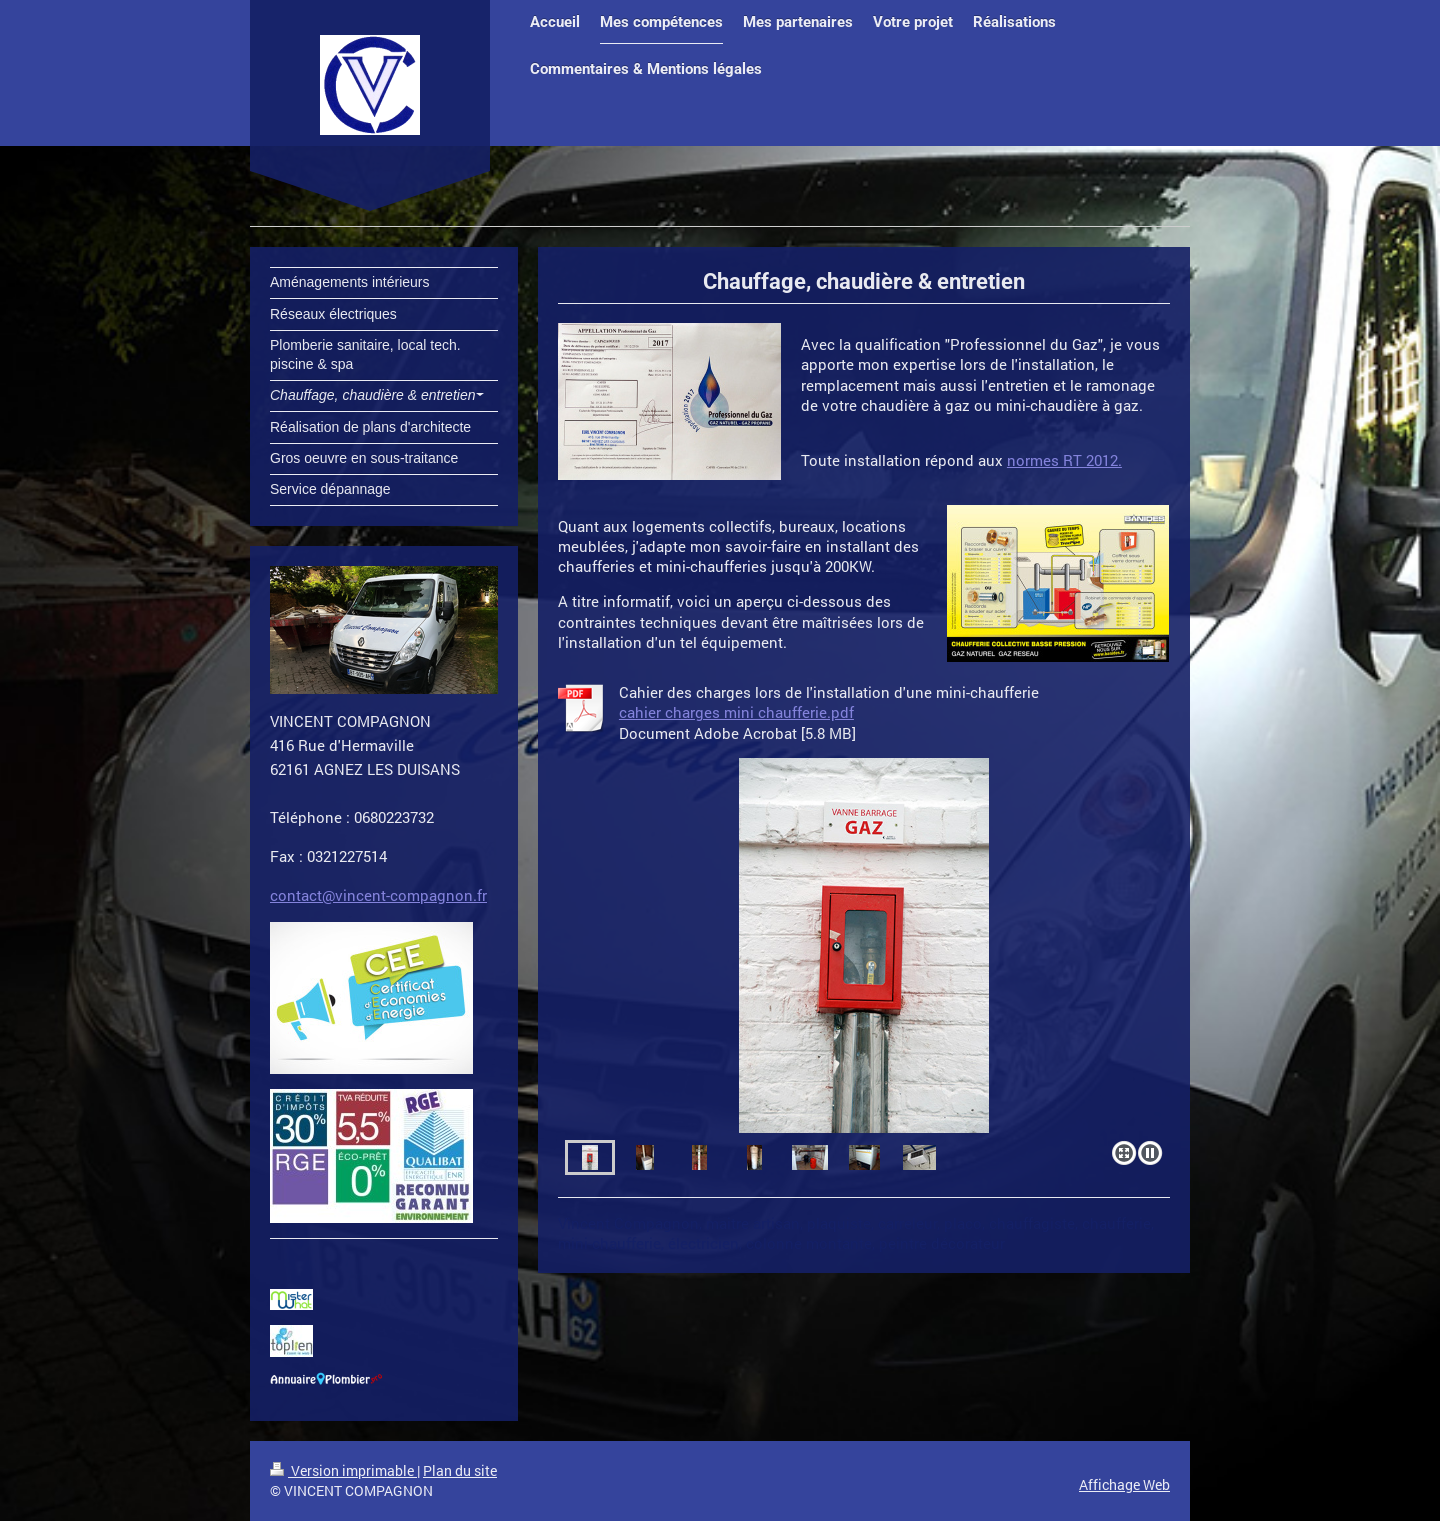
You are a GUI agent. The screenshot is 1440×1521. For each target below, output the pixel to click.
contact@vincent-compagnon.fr (378, 895)
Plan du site (460, 1470)
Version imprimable (343, 1470)
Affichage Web (1124, 1484)
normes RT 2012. (1064, 460)
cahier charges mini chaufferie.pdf (736, 712)
